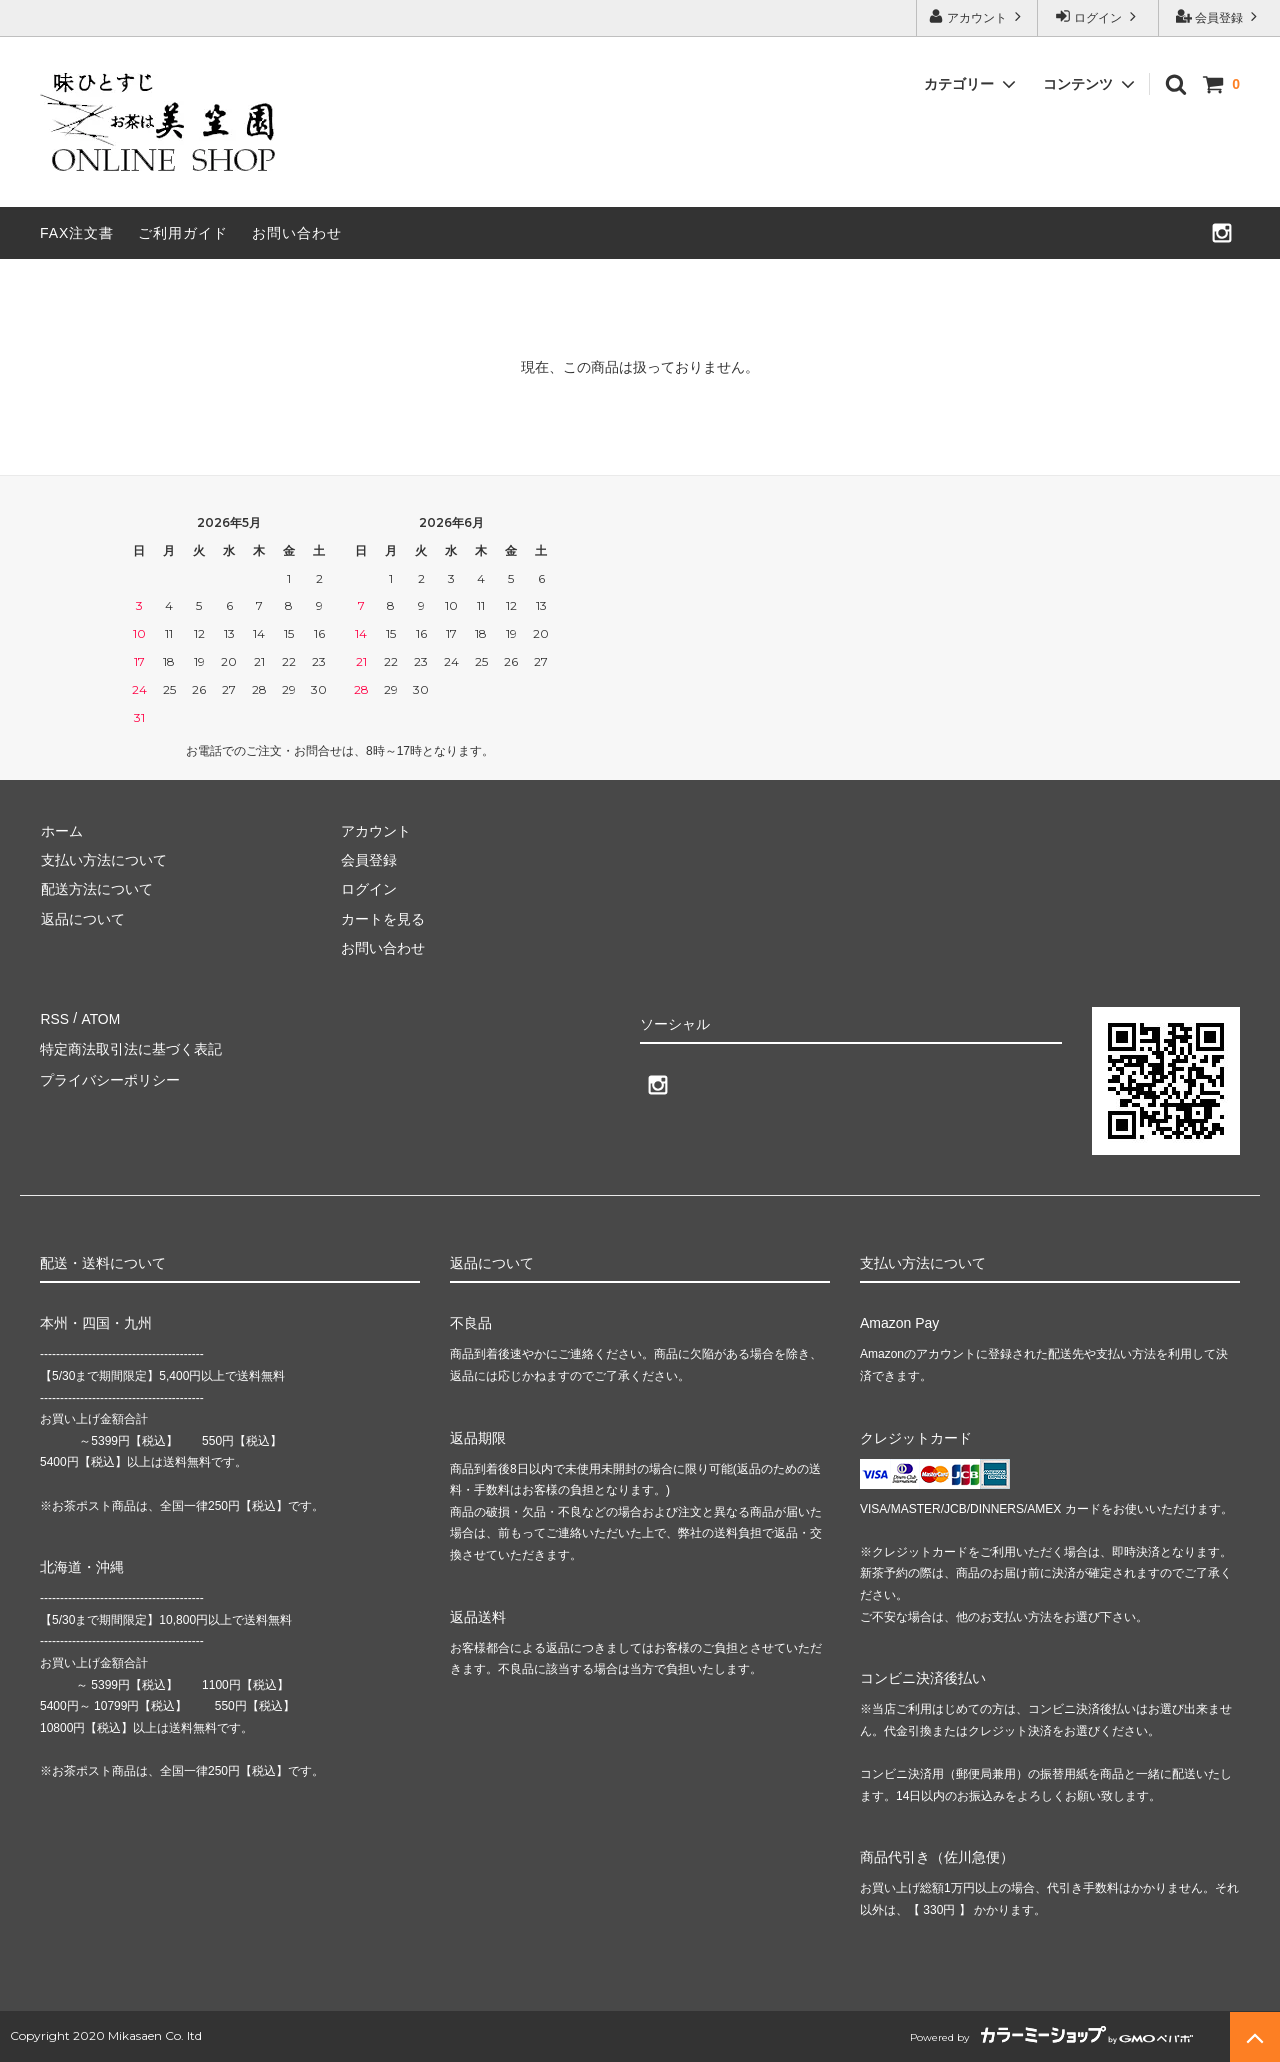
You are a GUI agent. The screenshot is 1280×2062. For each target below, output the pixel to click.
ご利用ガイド (183, 233)
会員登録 (1219, 16)
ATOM (99, 1017)
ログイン (1098, 16)
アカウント (977, 16)
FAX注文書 (77, 233)
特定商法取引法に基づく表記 (131, 1047)
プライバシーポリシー (110, 1076)
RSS (54, 1017)
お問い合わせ (297, 233)
